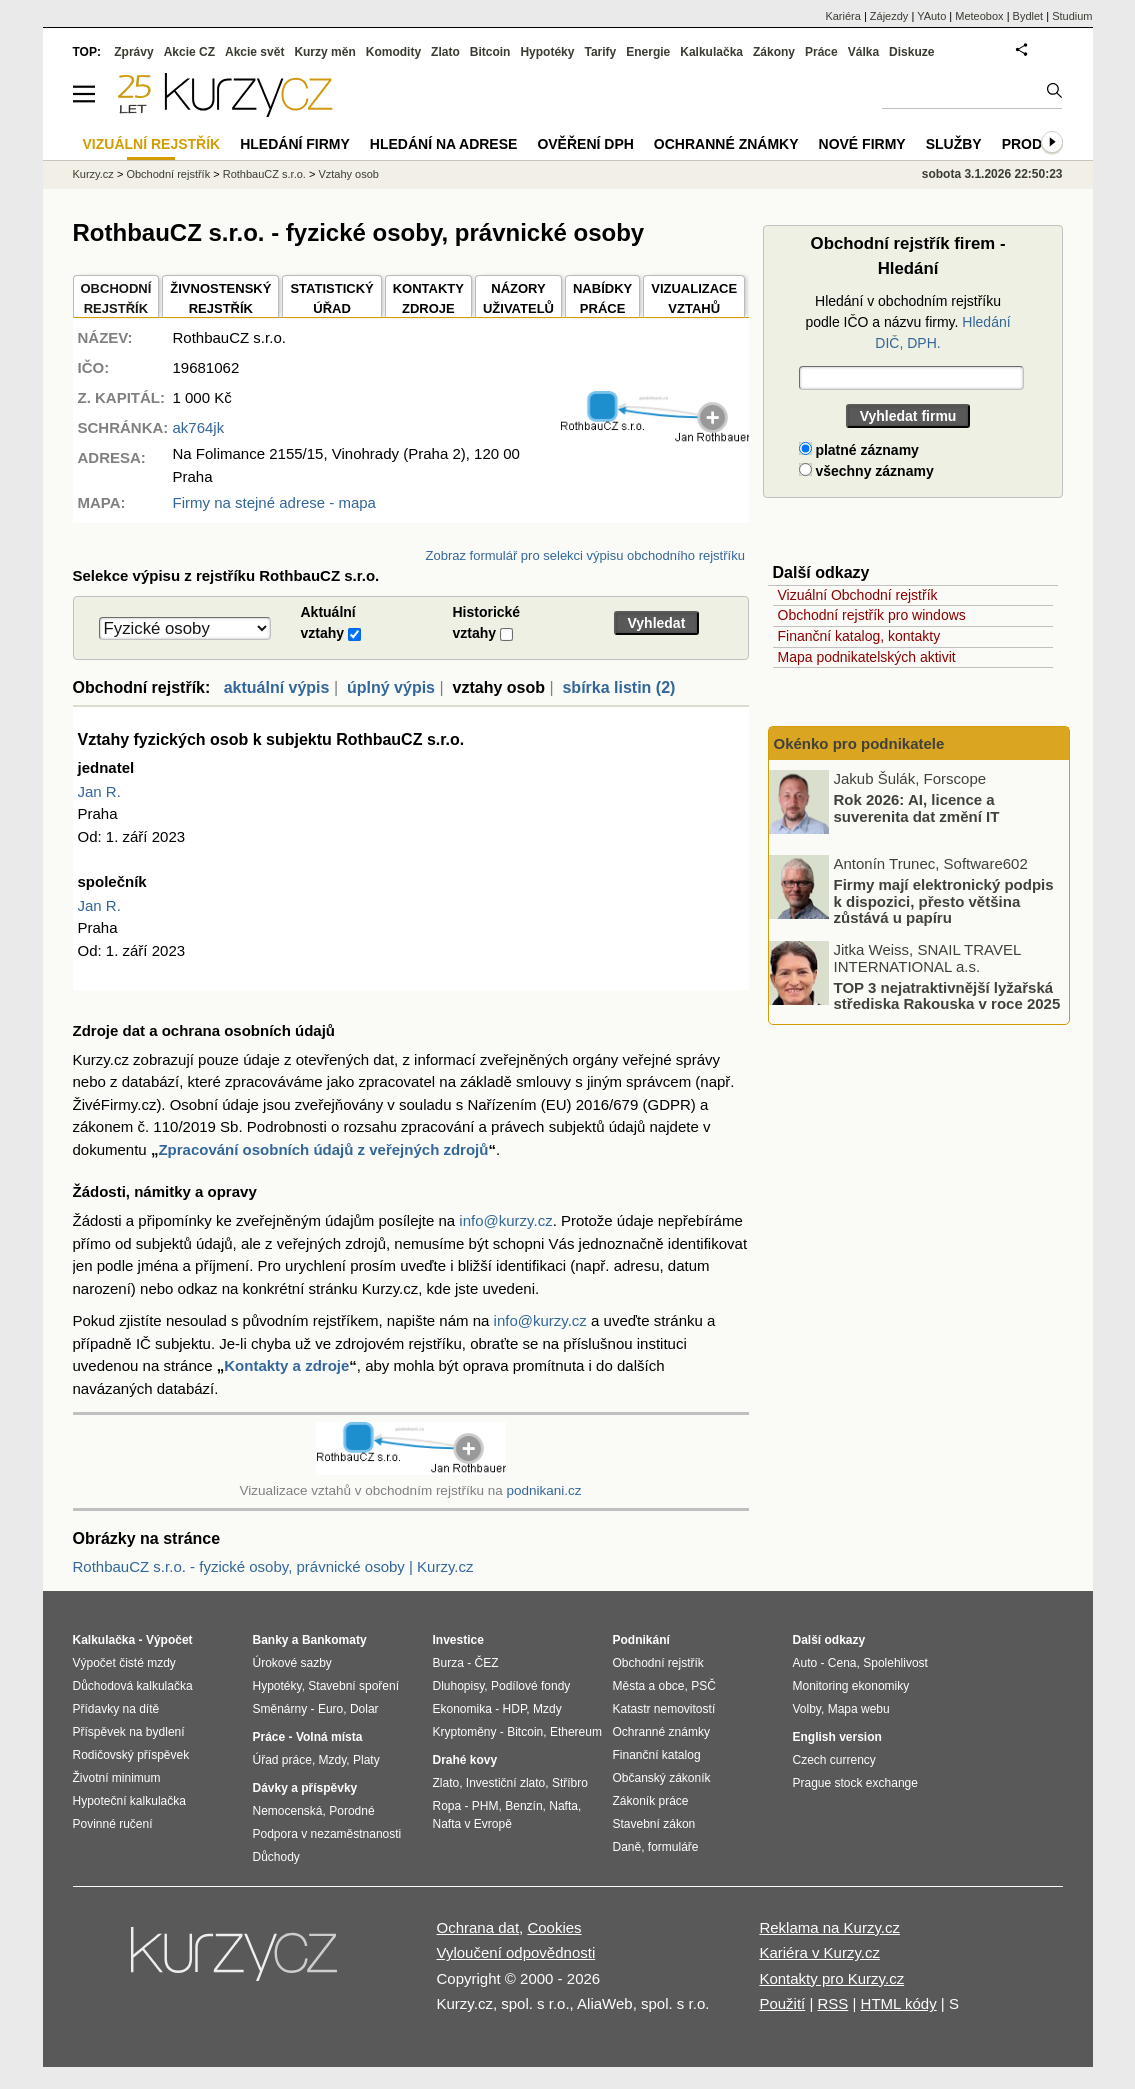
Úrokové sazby (292, 1663)
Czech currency (834, 1760)
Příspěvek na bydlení (129, 1732)
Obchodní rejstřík (168, 174)
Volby (807, 1709)
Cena (842, 1663)
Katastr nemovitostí (664, 1709)
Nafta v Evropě (472, 1824)
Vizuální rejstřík (152, 144)
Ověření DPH (585, 144)
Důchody (276, 1857)
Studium (1072, 16)
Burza (448, 1663)
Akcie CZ (189, 52)
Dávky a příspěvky (305, 1788)
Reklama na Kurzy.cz (829, 1927)
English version (837, 1737)
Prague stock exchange (855, 1783)
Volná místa (329, 1737)
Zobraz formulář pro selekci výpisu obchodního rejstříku (585, 555)
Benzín (523, 1806)
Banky (271, 1640)
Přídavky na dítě (116, 1709)
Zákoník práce (651, 1801)
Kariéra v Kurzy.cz (819, 1952)
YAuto (931, 16)
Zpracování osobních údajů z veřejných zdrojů (323, 1149)
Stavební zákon (654, 1824)
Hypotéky (547, 52)
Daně (627, 1847)
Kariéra (842, 16)
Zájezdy (889, 16)
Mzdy (333, 1760)
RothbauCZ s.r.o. (264, 174)
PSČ (703, 1686)
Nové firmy (862, 144)
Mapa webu (859, 1709)
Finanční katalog (657, 1755)
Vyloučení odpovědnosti (516, 1952)
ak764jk (199, 427)
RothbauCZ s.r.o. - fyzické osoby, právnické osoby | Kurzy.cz (273, 1566)
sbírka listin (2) (618, 687)
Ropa (447, 1806)
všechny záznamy (866, 471)
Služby (954, 144)
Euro (330, 1709)
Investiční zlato (505, 1783)
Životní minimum (117, 1778)
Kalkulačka (711, 52)
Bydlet (1028, 16)
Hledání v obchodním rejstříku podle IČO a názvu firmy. (907, 322)
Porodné (351, 1811)
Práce (821, 52)
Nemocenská (288, 1811)
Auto (805, 1663)
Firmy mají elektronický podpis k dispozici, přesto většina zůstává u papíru (944, 901)
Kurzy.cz (93, 174)
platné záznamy (859, 450)
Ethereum (576, 1732)
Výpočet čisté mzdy (124, 1663)
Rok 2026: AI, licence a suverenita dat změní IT (917, 808)
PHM (485, 1806)
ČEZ (487, 1663)
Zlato (445, 52)
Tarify (600, 52)
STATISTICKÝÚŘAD (331, 298)
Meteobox (979, 16)
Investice (458, 1640)
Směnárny (280, 1709)
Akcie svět (254, 52)
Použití (782, 2003)
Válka (863, 52)
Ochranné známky (726, 144)
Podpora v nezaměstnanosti (327, 1834)
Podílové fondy (530, 1686)
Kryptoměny (465, 1732)
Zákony (774, 52)
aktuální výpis (277, 687)
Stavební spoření (353, 1686)
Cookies (554, 1927)
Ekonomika (462, 1709)
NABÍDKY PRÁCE (602, 298)
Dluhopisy (459, 1686)
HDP (515, 1709)
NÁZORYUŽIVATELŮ (518, 298)
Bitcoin (490, 52)
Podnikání (641, 1640)
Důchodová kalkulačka (133, 1686)
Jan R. (99, 791)
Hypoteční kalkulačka (129, 1801)
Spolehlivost (895, 1663)
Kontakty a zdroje (286, 1365)
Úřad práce (282, 1760)
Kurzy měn (324, 52)
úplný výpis (391, 687)
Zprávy (133, 52)
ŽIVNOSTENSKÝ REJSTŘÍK (220, 298)
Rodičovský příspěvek (131, 1755)
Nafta (563, 1806)
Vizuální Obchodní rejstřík (858, 595)
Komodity (393, 52)
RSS (832, 2003)
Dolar (364, 1709)
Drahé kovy (465, 1760)
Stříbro (570, 1783)
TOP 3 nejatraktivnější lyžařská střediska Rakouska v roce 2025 (947, 995)
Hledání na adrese (444, 144)
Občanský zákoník (662, 1778)
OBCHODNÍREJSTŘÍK (116, 298)
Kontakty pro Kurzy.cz (831, 1978)
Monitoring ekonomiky (851, 1686)
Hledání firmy (295, 144)
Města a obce (649, 1686)
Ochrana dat (478, 1927)
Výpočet (169, 1640)
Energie (648, 52)
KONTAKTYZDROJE (428, 298)
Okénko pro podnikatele (859, 743)
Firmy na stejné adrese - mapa (274, 502)
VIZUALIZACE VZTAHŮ (694, 298)
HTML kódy (899, 2003)
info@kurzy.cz (505, 1220)
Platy (366, 1760)
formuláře (673, 1847)
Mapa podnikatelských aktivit (867, 657)
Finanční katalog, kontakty (859, 636)
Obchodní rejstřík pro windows (872, 615)
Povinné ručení (113, 1824)
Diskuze (911, 52)
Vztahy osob (348, 174)
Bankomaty (334, 1640)
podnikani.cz (543, 1490)
